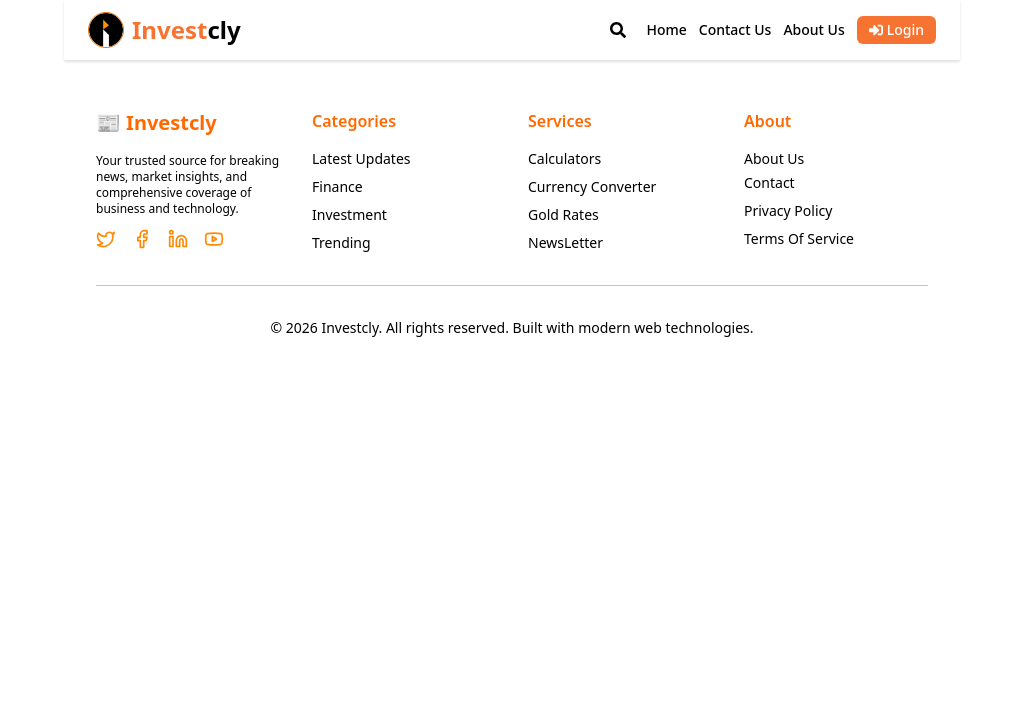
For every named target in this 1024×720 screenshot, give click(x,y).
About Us (813, 29)
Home (666, 29)
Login (896, 29)
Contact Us (735, 29)
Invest (186, 30)
